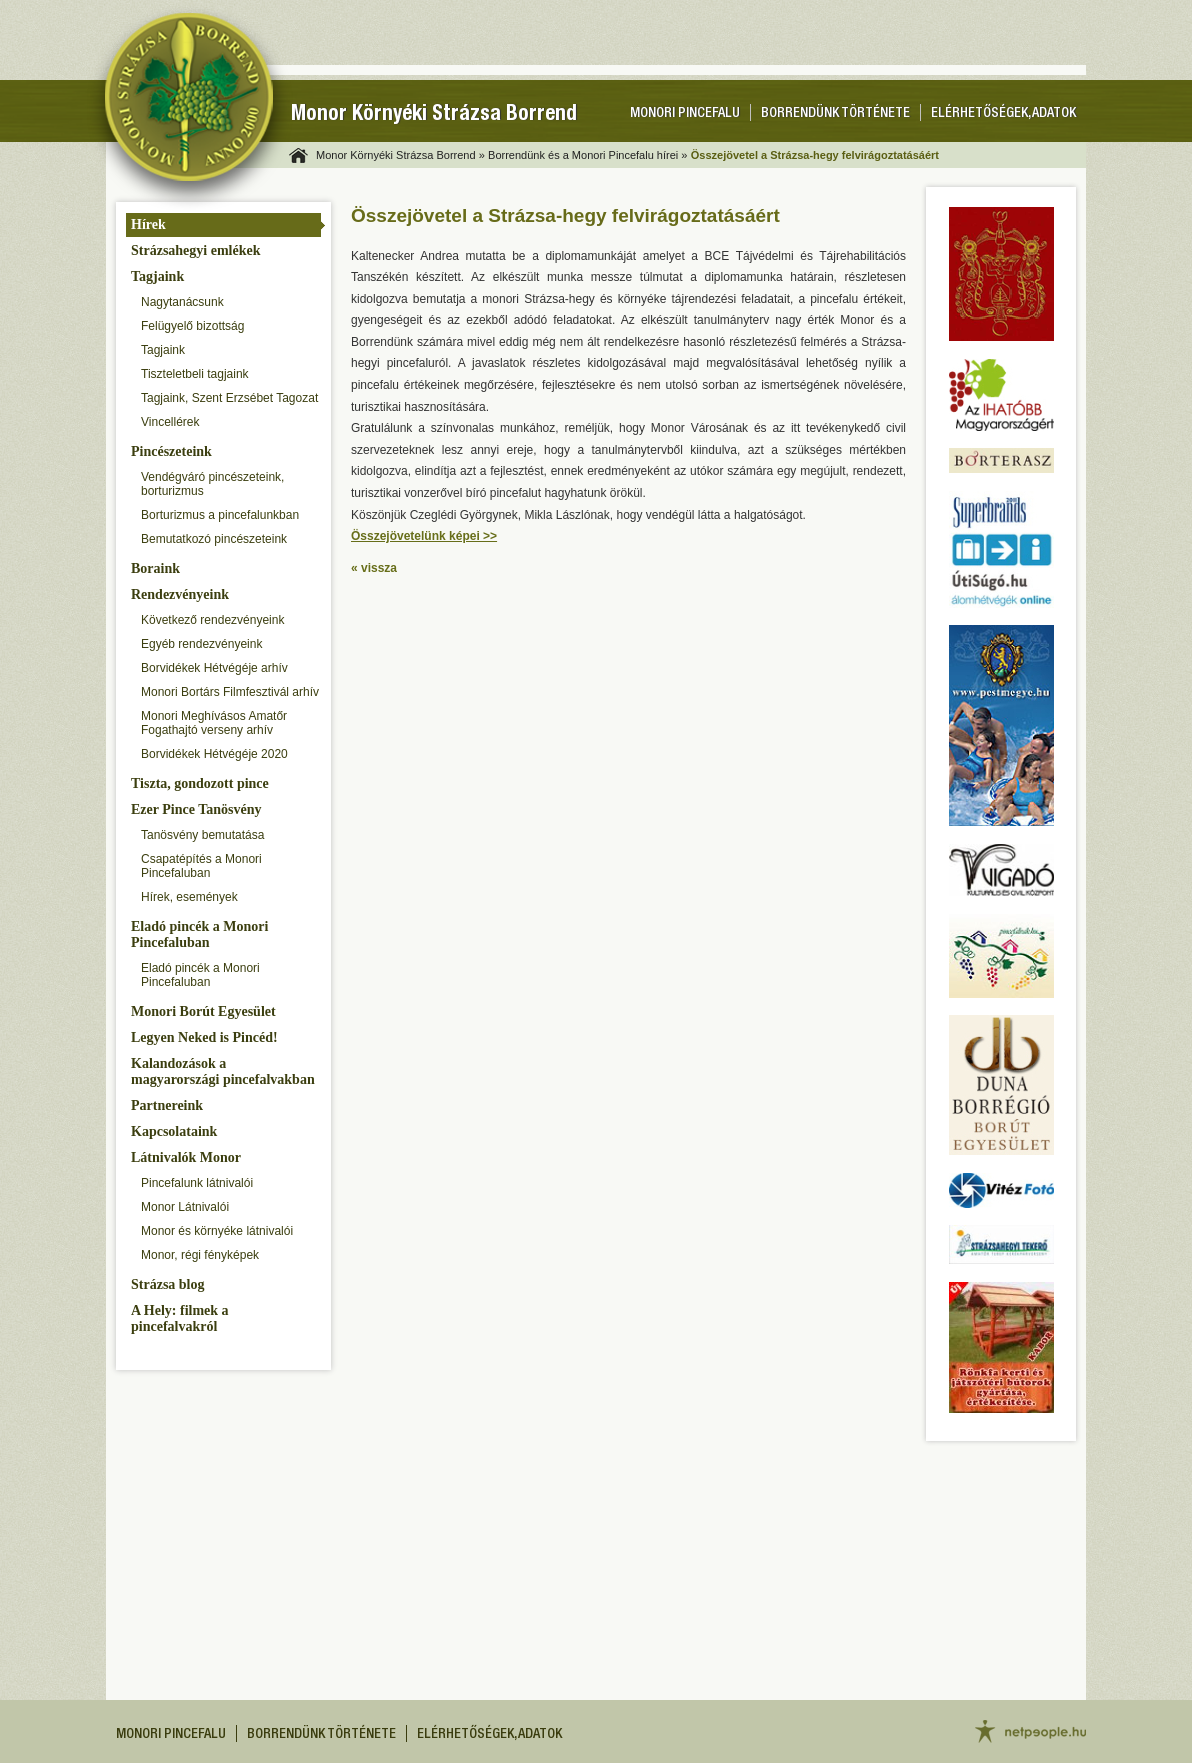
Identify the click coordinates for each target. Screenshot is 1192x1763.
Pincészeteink (171, 451)
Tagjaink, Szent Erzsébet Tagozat (229, 398)
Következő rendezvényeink (212, 620)
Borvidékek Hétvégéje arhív (214, 668)
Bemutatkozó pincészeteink (214, 539)
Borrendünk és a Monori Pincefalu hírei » (587, 155)
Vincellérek (170, 422)
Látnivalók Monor (186, 1157)
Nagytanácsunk (182, 302)
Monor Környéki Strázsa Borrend (434, 115)
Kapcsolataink (174, 1131)
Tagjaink (157, 276)
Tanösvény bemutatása (202, 835)
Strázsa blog (168, 1284)
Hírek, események (189, 897)
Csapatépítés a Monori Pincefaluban (201, 866)
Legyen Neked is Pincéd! (204, 1037)
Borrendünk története (835, 114)
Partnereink (167, 1105)
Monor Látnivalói (185, 1207)
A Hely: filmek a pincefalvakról (180, 1318)
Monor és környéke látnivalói (217, 1231)
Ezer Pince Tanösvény (196, 809)
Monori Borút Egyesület (203, 1011)
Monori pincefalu (685, 114)
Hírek (148, 224)
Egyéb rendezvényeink (201, 644)
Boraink (155, 568)
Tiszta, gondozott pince (200, 783)
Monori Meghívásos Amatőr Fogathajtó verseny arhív (214, 723)
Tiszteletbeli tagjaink (195, 374)
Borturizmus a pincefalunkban (220, 515)
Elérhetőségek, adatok (1003, 114)
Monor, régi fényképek (200, 1255)
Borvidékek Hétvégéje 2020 (214, 754)
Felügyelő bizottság (192, 326)
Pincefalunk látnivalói (197, 1183)
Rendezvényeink (180, 594)
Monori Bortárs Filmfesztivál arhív (230, 692)
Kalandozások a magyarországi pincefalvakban (223, 1071)
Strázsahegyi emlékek (195, 250)
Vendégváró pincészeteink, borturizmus (212, 484)
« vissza (374, 568)
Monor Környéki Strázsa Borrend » (400, 155)
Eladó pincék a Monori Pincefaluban (199, 934)
